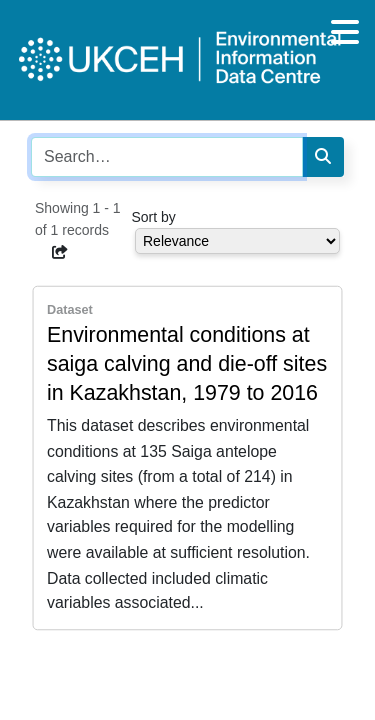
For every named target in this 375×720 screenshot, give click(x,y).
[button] (60, 252)
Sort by (154, 217)
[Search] (323, 157)
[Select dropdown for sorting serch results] (237, 241)
